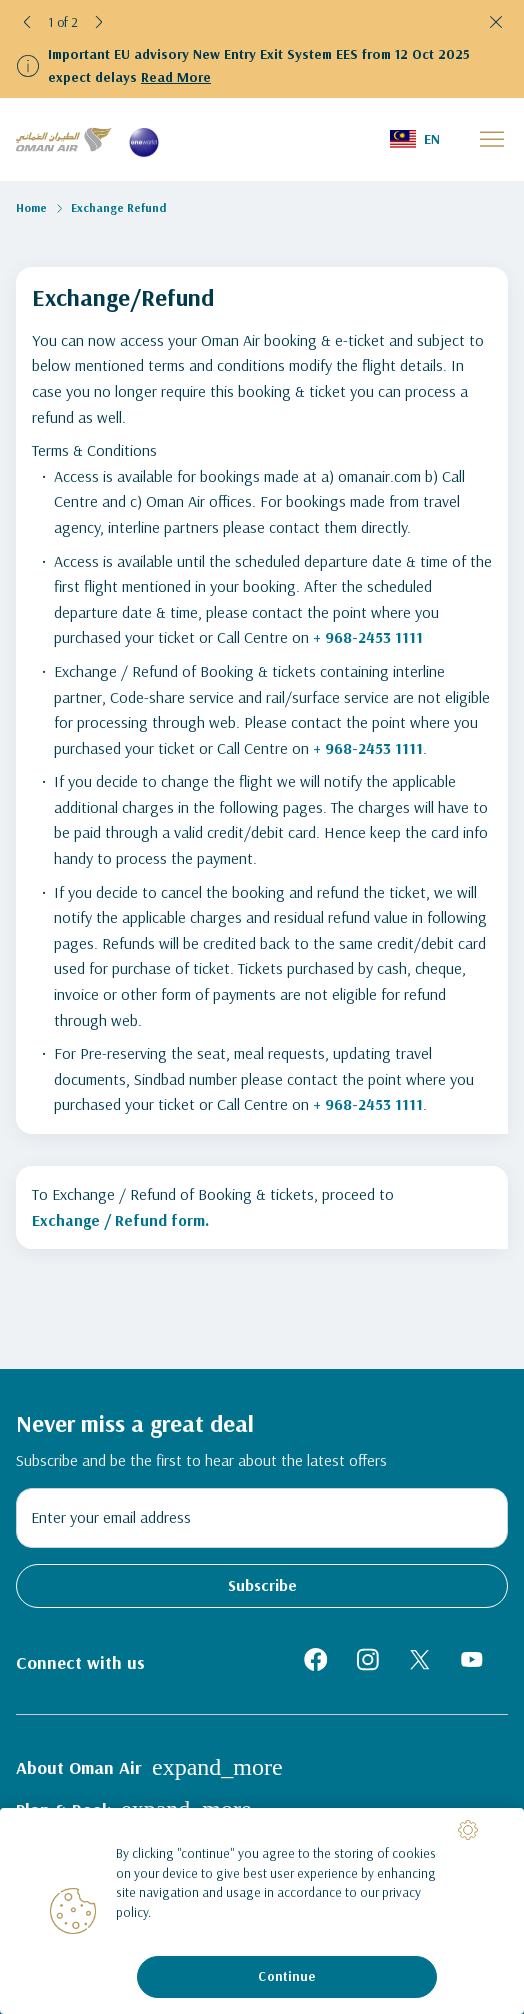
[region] (262, 1911)
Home (31, 207)
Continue (286, 1976)
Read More (176, 77)
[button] (28, 22)
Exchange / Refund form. (120, 1220)
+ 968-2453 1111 (368, 637)
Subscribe (262, 1585)
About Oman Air (149, 1767)
